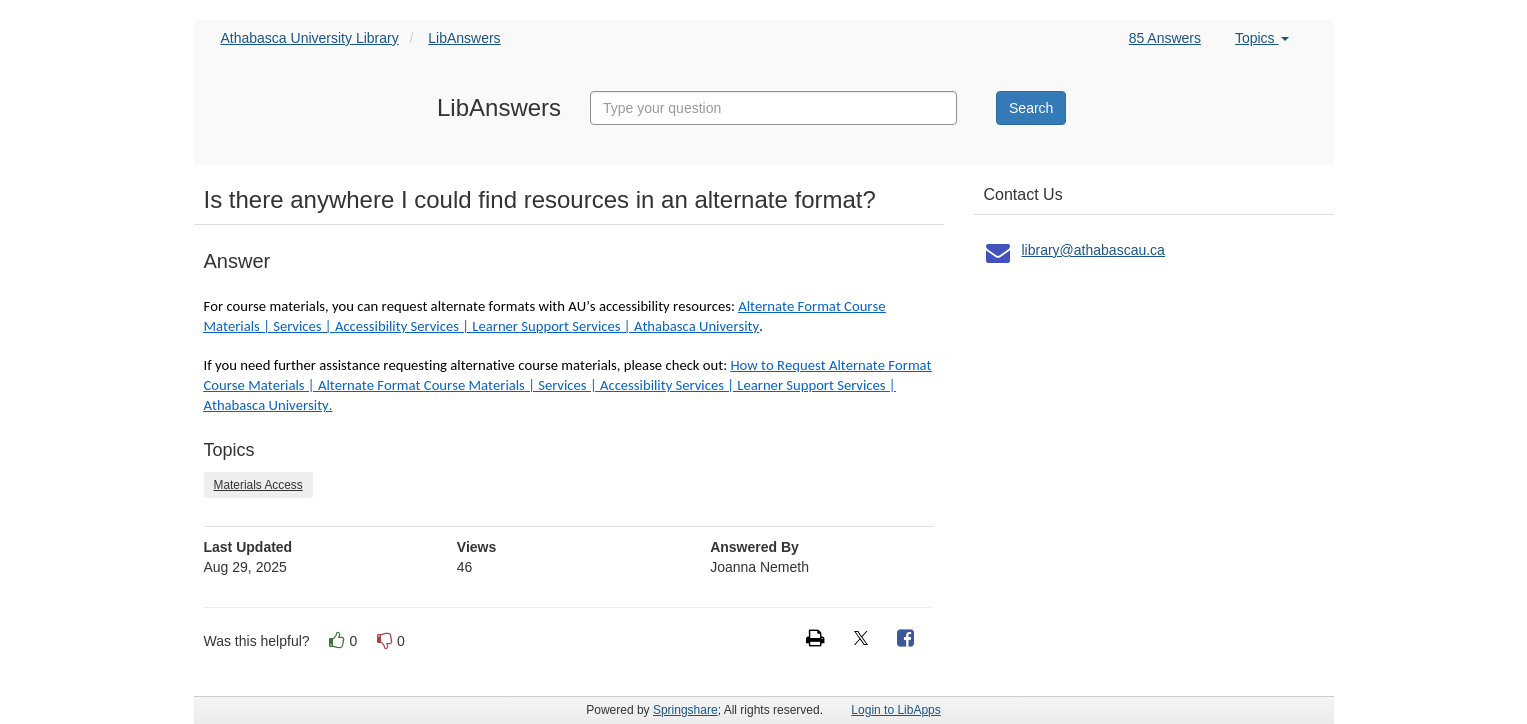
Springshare (685, 710)
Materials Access (258, 485)
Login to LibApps (895, 710)
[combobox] (774, 108)
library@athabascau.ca (1093, 250)
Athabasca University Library (310, 38)
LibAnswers (464, 38)
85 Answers (1165, 38)
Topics (1262, 38)
